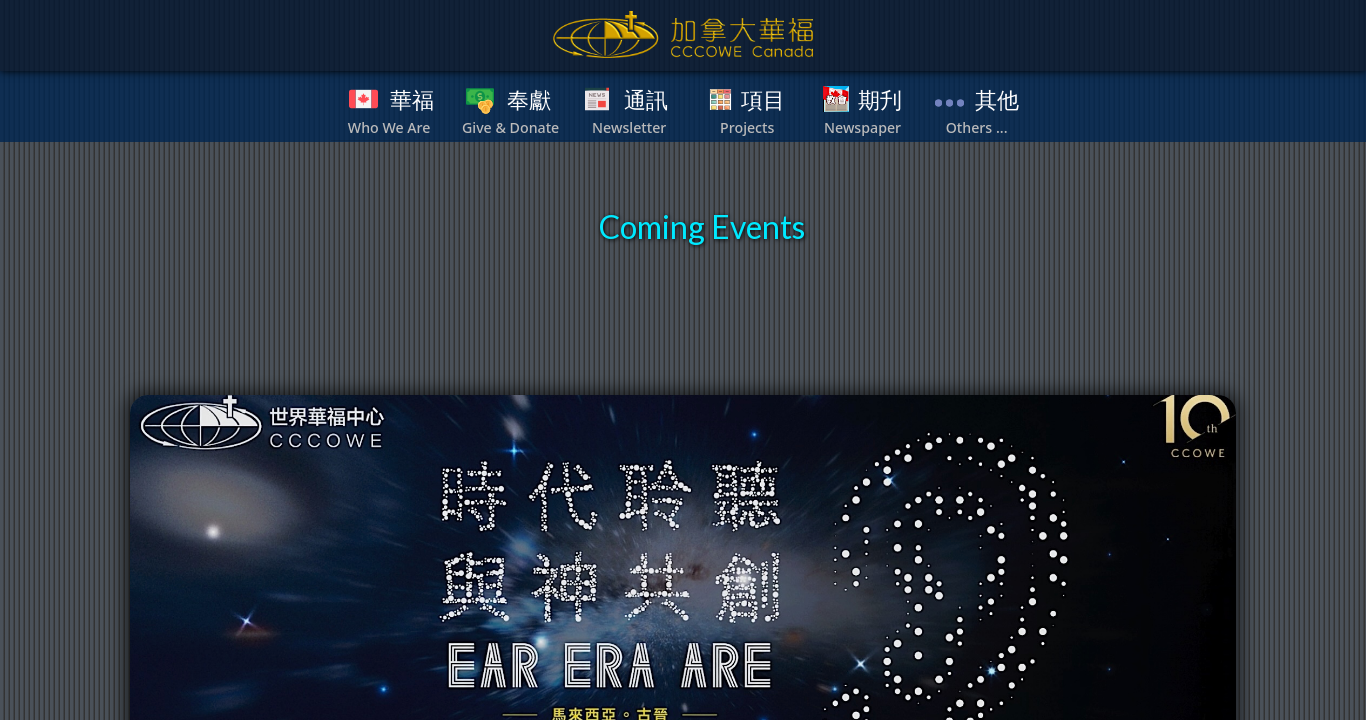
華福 (412, 101)
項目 (763, 101)
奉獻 (529, 101)
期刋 (880, 101)
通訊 (646, 101)
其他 (997, 101)
